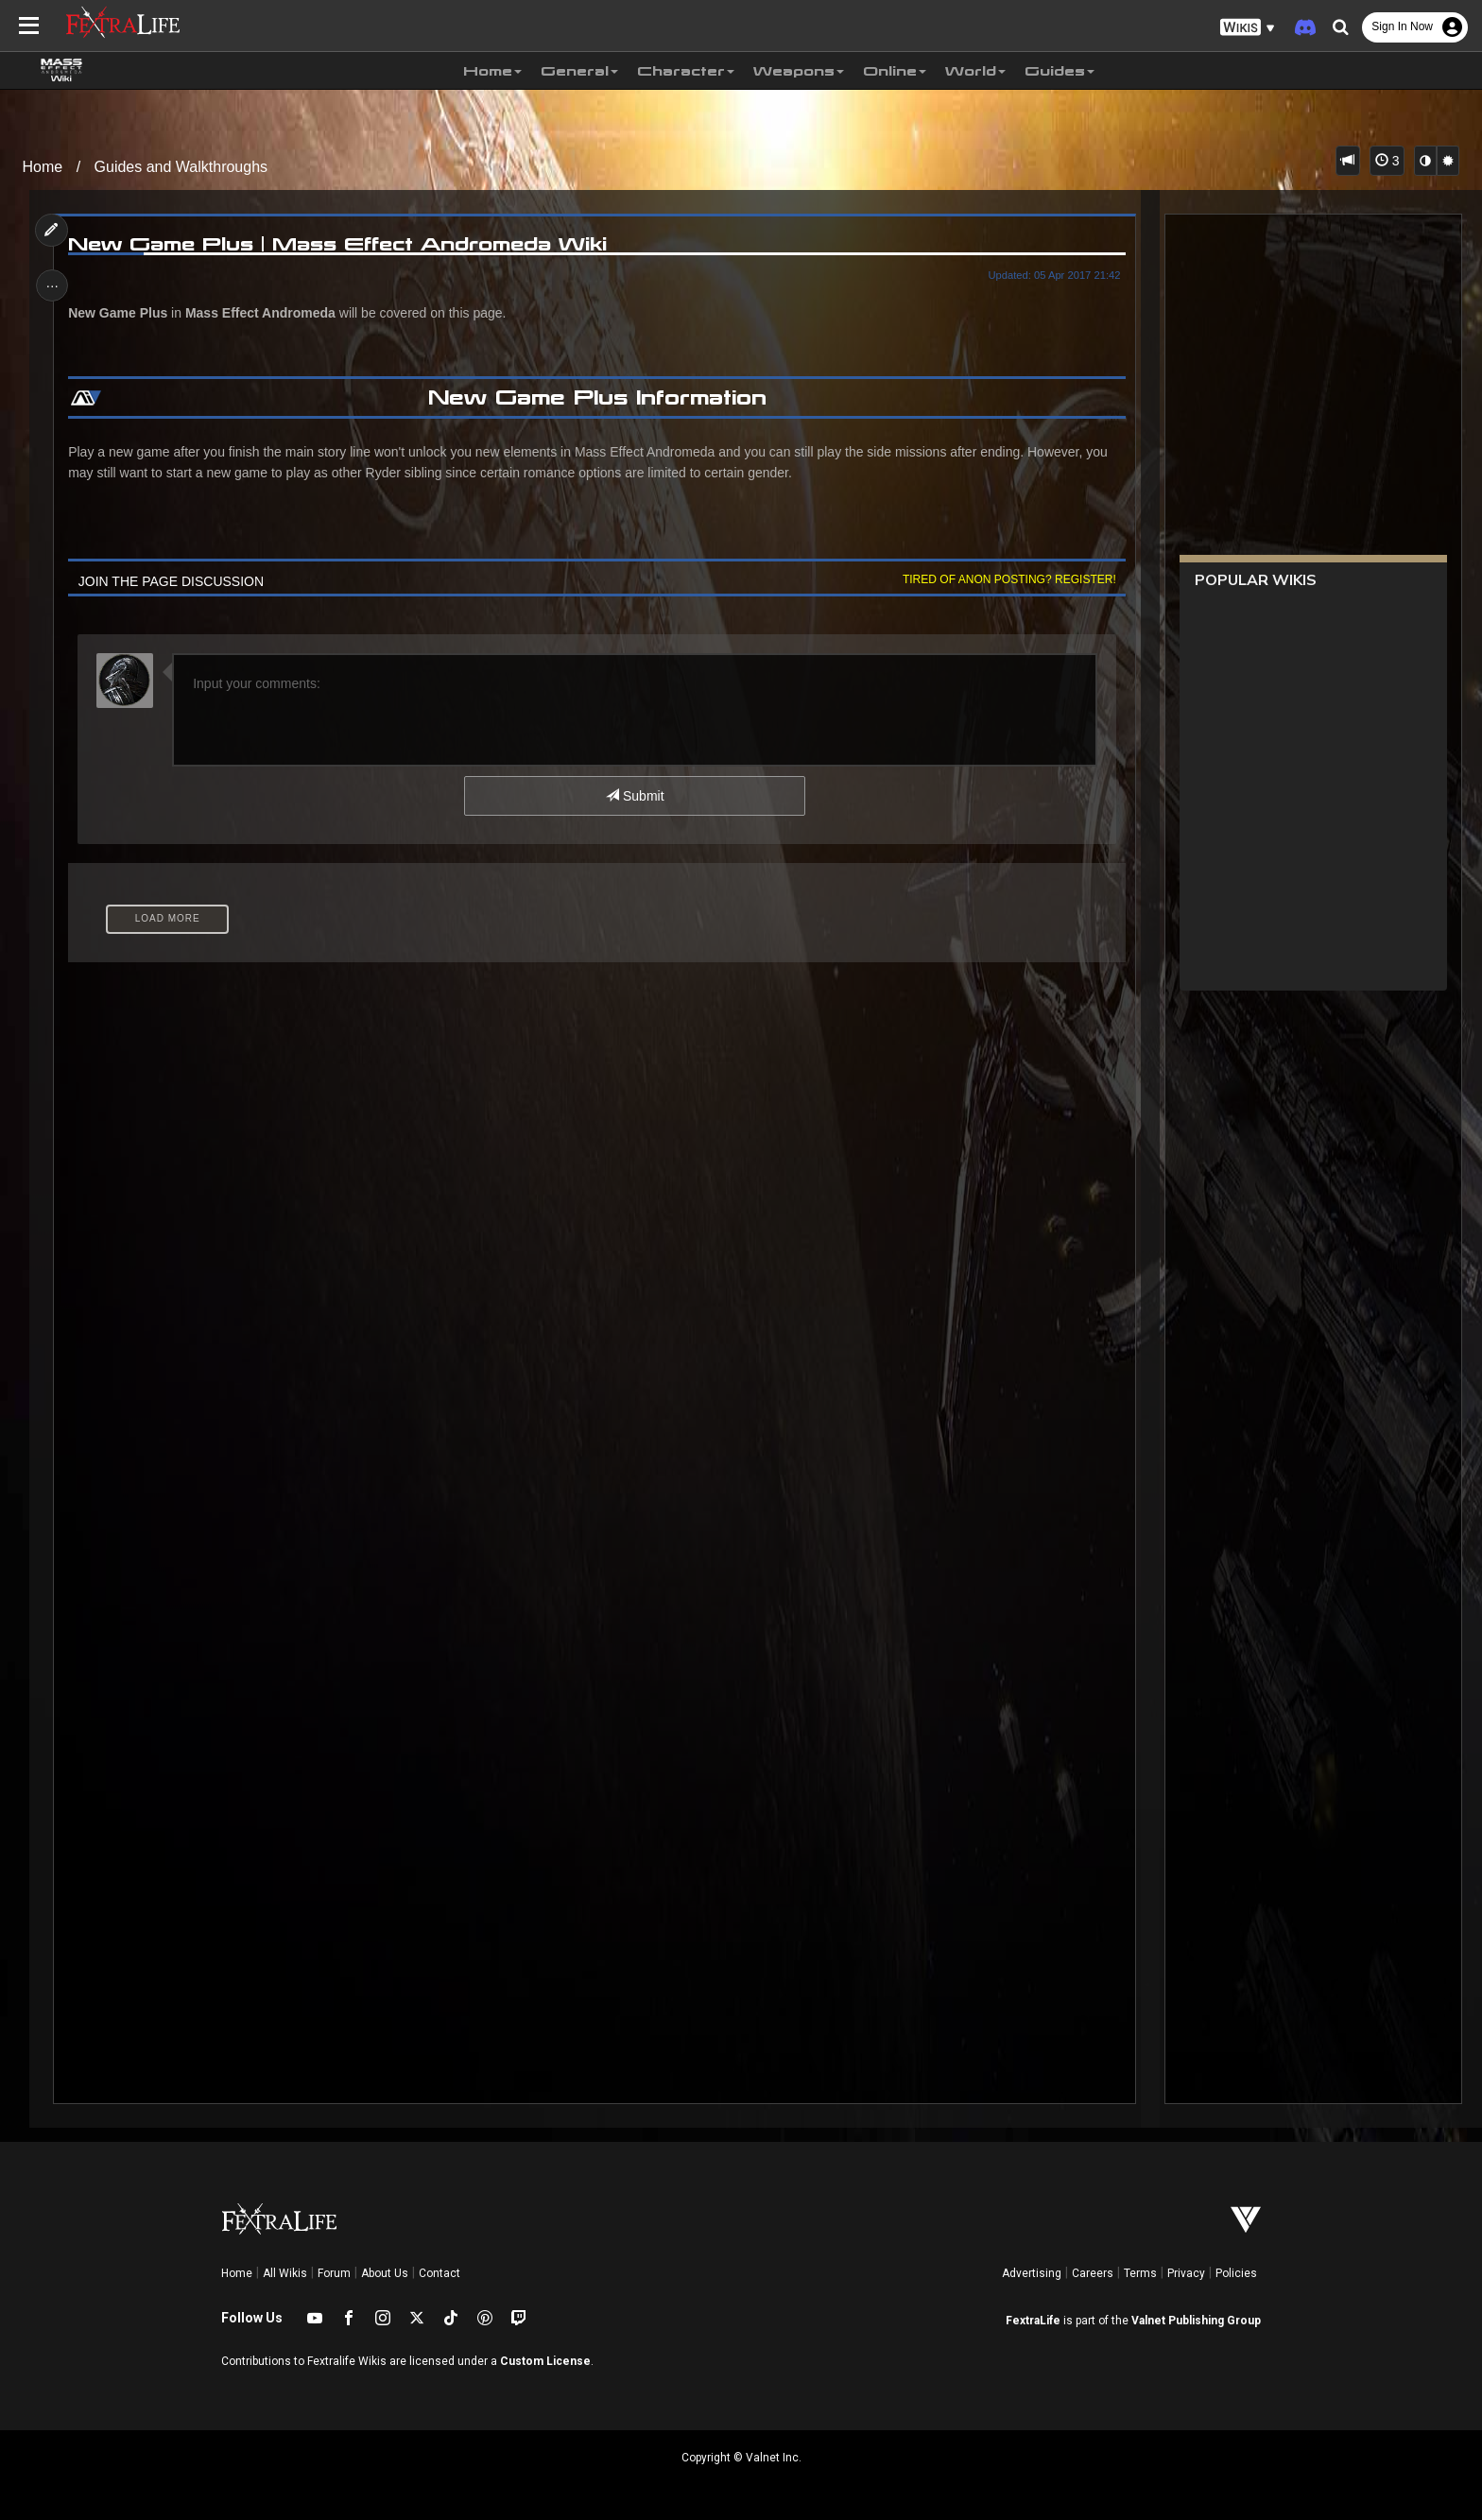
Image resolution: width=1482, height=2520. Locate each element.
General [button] (579, 71)
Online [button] (894, 71)
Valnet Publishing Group (1196, 2320)
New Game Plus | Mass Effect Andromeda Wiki (340, 243)
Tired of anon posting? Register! (1006, 579)
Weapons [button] (798, 71)
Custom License (545, 2361)
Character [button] (685, 71)
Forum (334, 2273)
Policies (1236, 2273)
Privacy (1186, 2273)
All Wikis (285, 2273)
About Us (384, 2273)
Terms (1140, 2273)
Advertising (1031, 2273)
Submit (634, 795)
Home (43, 167)
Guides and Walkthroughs (181, 167)
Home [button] (492, 71)
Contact (439, 2273)
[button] (1247, 27)
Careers (1092, 2273)
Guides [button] (1059, 71)
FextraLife (1033, 2320)
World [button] (975, 71)
